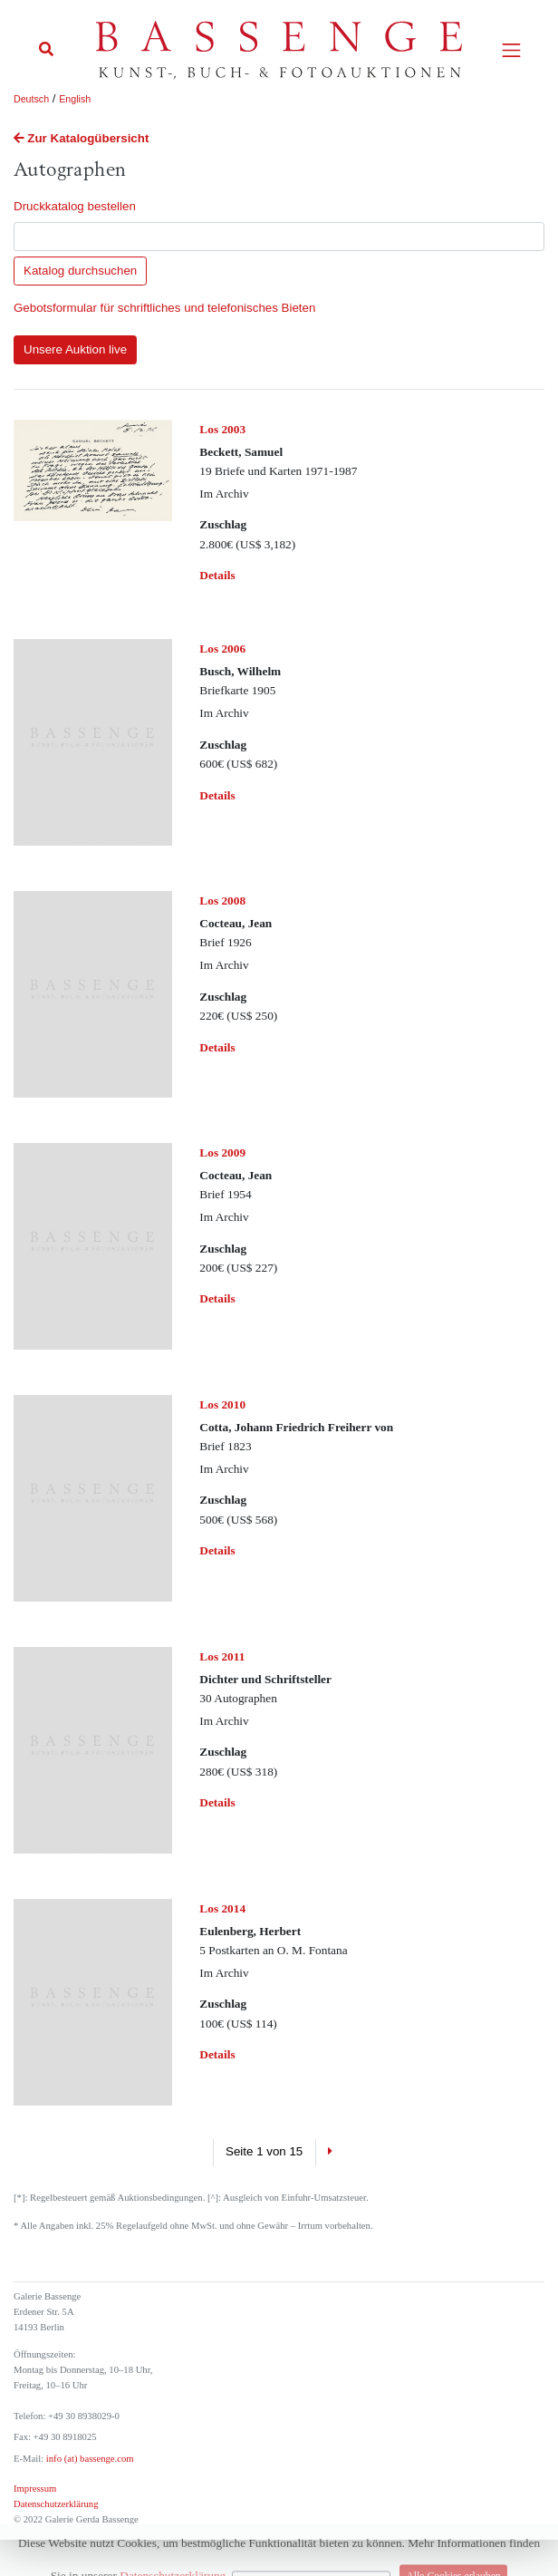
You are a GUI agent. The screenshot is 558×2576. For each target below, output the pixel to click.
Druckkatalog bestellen (75, 206)
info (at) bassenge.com (88, 2459)
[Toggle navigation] (511, 50)
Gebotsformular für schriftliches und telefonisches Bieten (164, 308)
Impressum (35, 2489)
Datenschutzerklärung (56, 2504)
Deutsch (31, 98)
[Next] (330, 2152)
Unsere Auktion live (75, 349)
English (75, 98)
